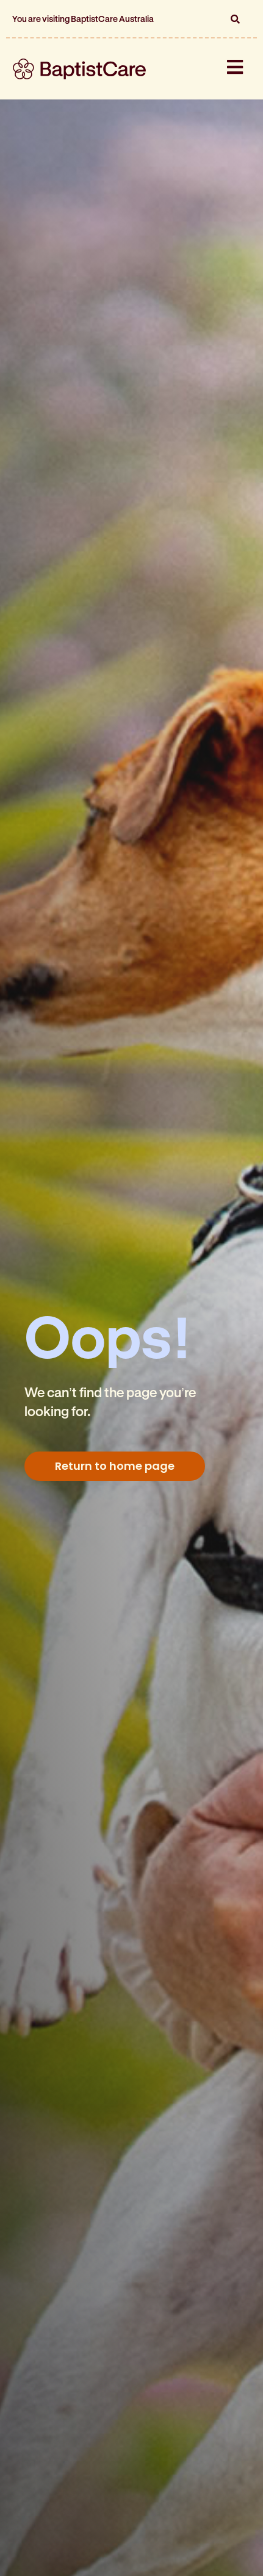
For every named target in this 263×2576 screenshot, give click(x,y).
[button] (235, 19)
